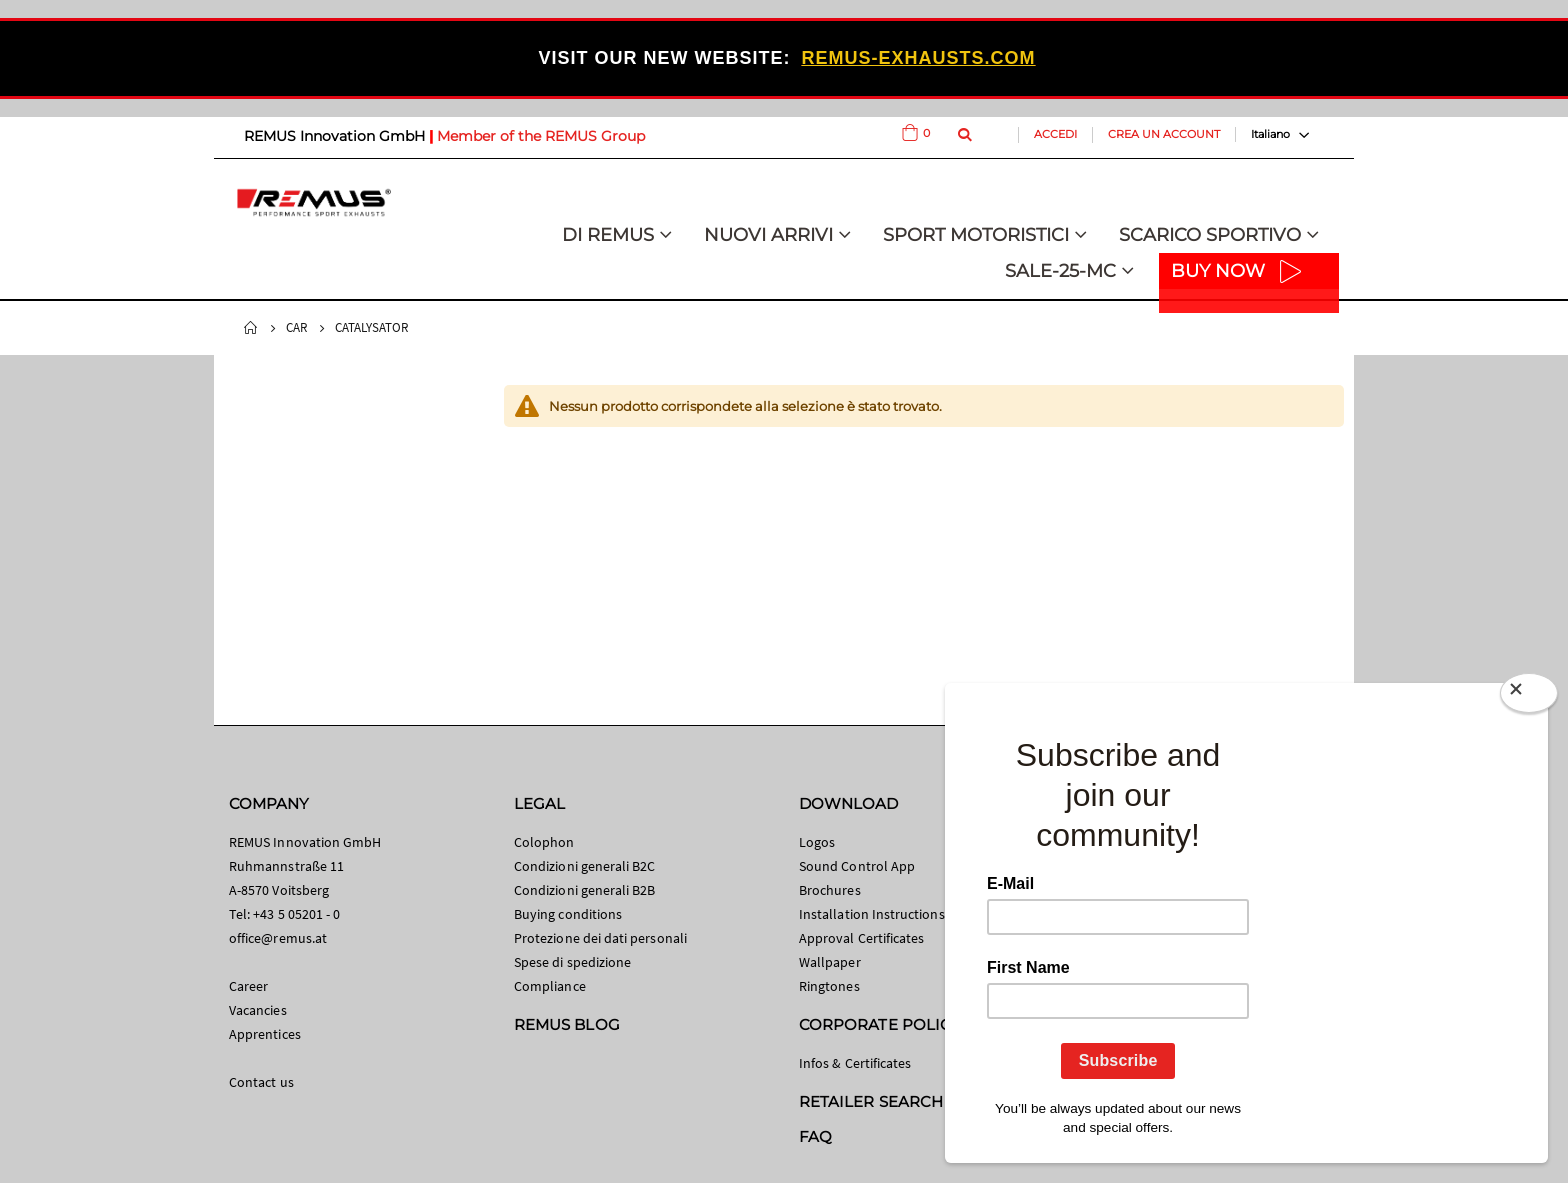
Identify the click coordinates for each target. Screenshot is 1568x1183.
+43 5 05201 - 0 (296, 914)
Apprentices (265, 1034)
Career (248, 986)
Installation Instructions (872, 914)
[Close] (1529, 697)
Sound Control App (857, 866)
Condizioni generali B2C (585, 866)
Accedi (1055, 134)
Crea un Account (1164, 134)
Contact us (261, 1082)
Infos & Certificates (855, 1063)
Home (251, 328)
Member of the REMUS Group (541, 136)
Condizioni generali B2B (585, 890)
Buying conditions (568, 914)
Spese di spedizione (572, 962)
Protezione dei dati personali (600, 938)
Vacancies (258, 1010)
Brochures (830, 890)
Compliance (550, 986)
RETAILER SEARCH (871, 1101)
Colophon (544, 842)
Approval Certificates (861, 938)
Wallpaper (830, 962)
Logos (817, 842)
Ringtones (829, 986)
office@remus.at (278, 938)
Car (296, 327)
